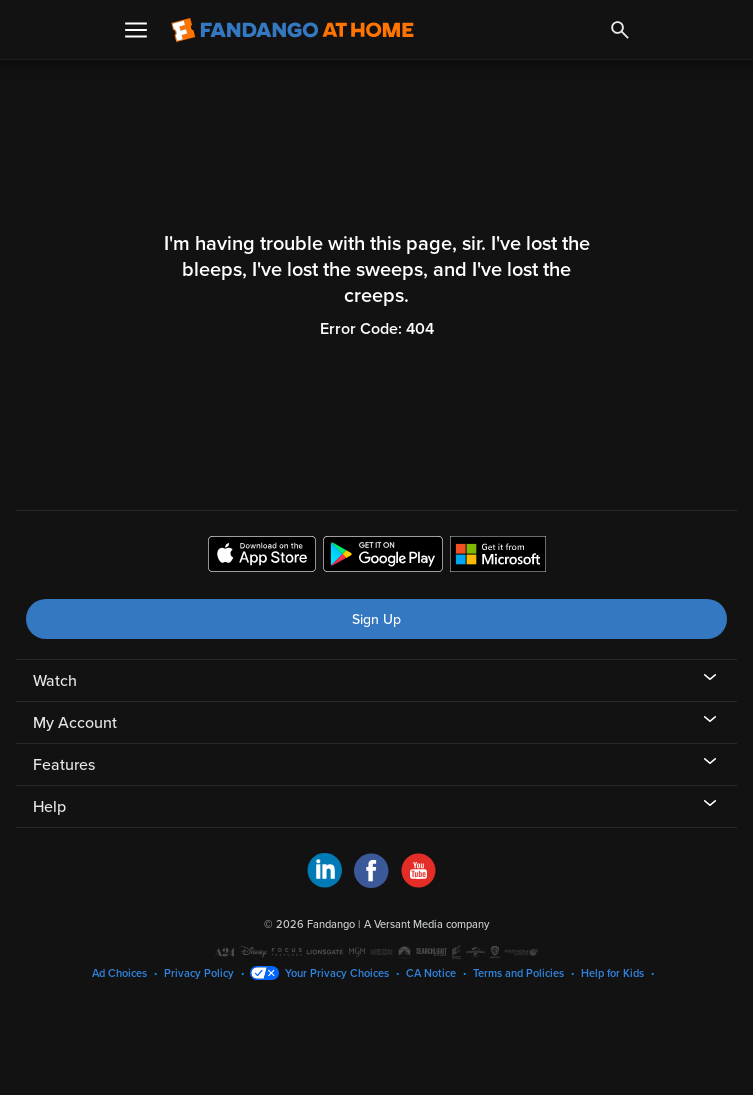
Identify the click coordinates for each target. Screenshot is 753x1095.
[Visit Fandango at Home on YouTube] (418, 883)
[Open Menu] (136, 30)
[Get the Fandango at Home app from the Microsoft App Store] (498, 557)
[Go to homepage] (292, 30)
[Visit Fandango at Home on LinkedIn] (324, 883)
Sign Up (376, 619)
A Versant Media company (426, 924)
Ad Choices (119, 973)
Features (64, 765)
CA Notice (431, 973)
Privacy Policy (199, 973)
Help (49, 807)
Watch (55, 681)
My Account (75, 723)
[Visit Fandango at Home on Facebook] (371, 883)
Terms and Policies (518, 973)
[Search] (620, 30)
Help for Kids (612, 973)
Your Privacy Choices (337, 973)
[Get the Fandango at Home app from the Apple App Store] (262, 557)
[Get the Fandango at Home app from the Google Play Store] (383, 557)
